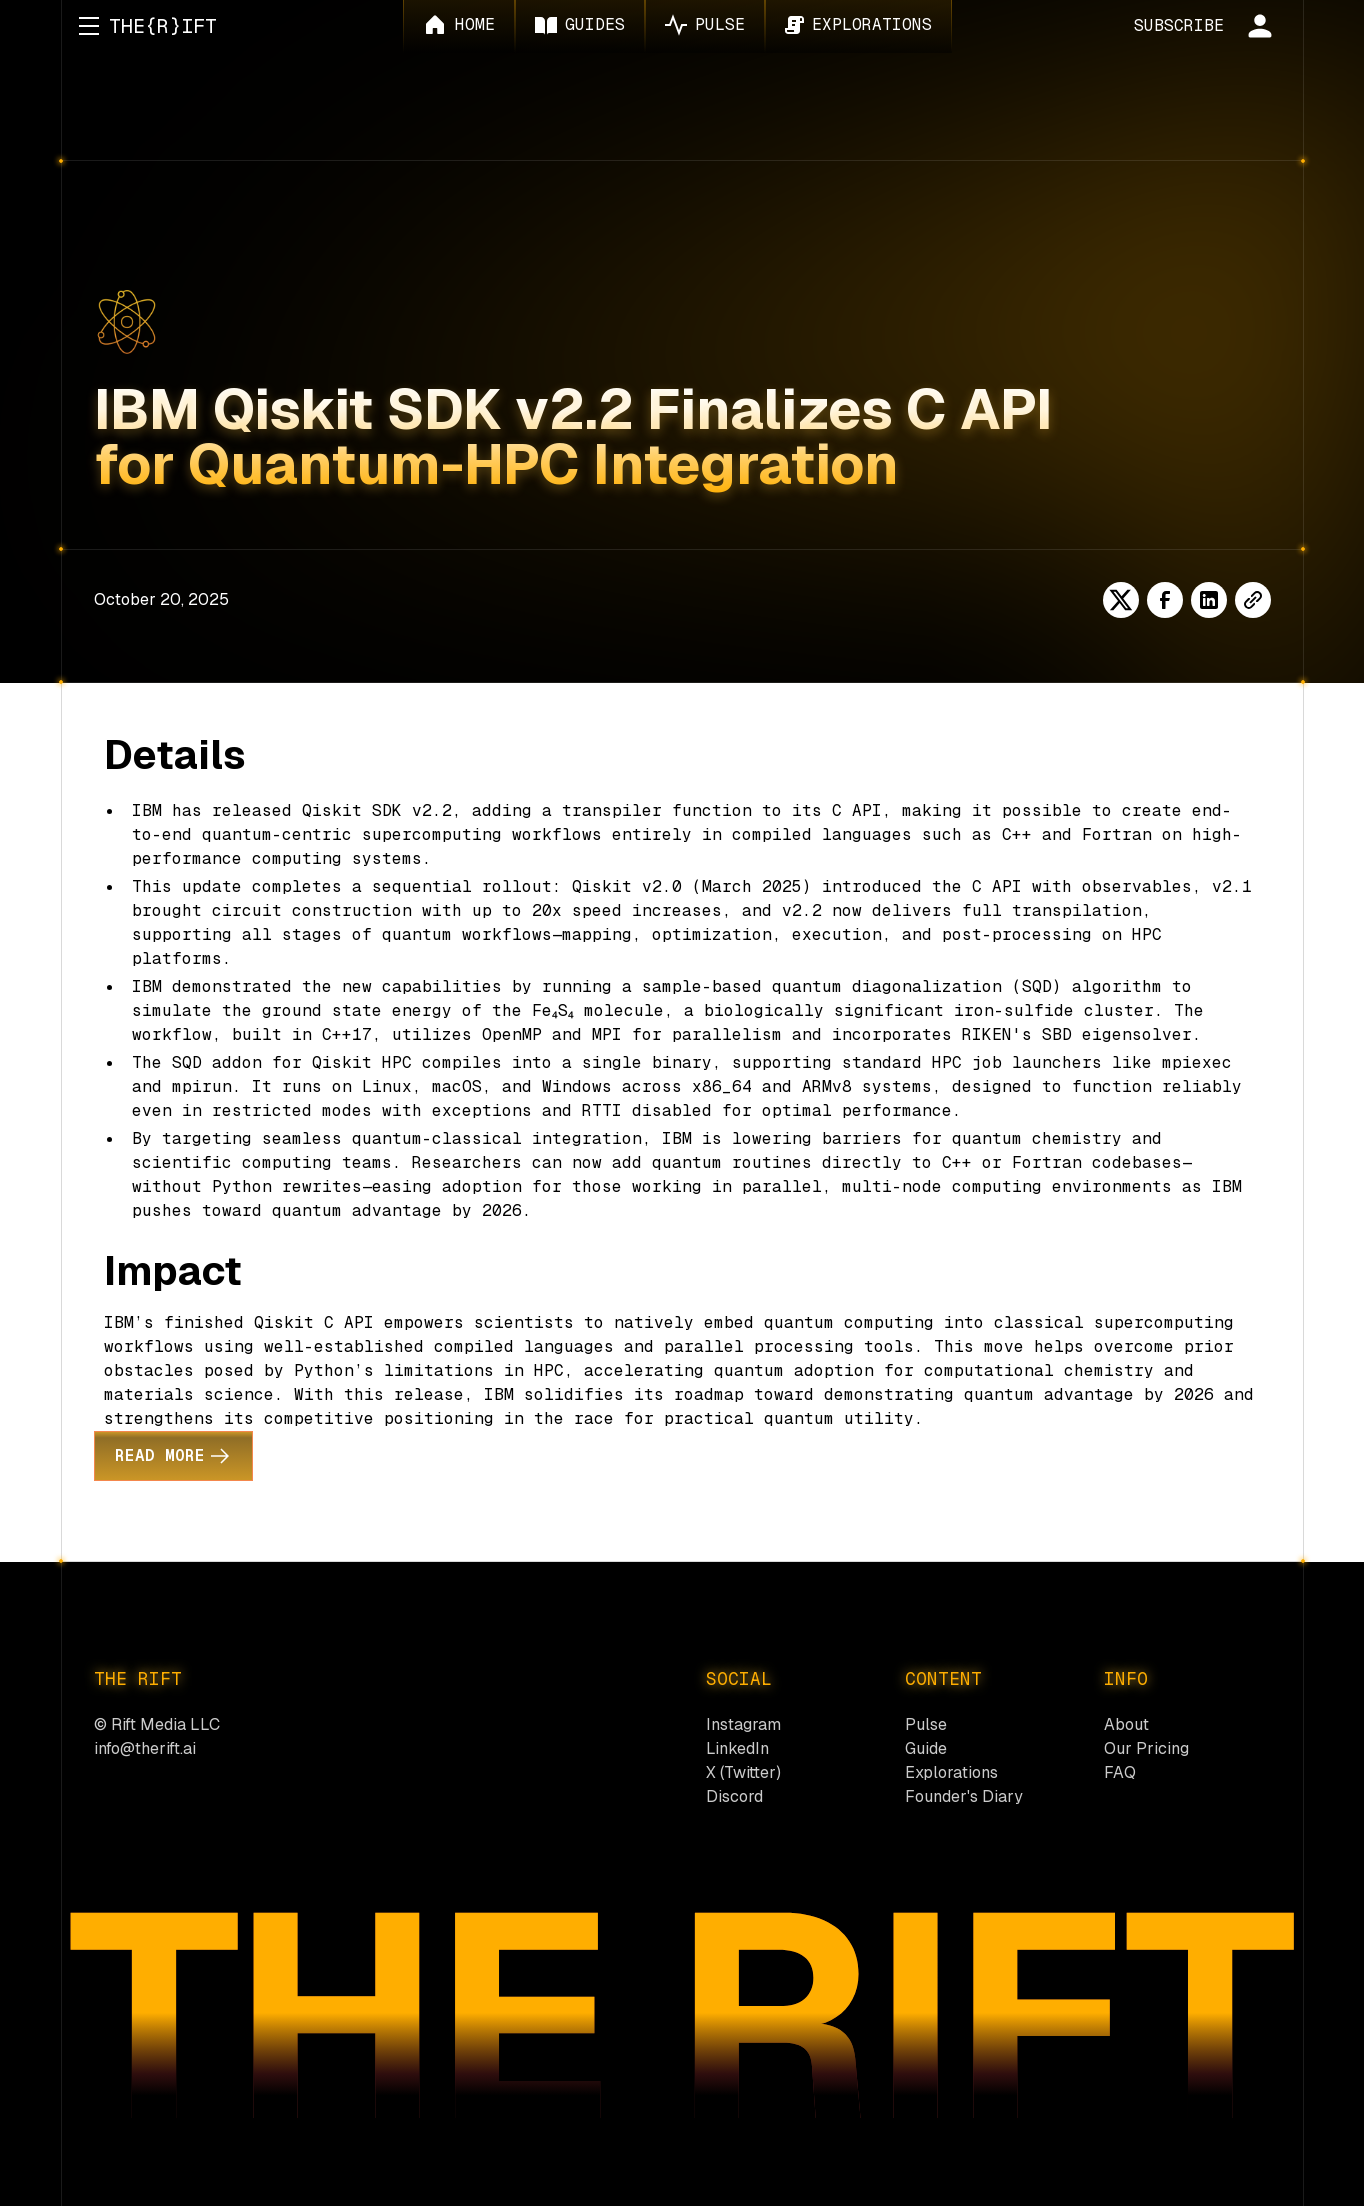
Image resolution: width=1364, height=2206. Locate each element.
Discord (734, 1796)
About (1126, 1724)
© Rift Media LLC (157, 1724)
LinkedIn (737, 1748)
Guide (926, 1748)
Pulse (926, 1724)
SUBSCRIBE (1179, 25)
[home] (163, 26)
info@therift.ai (145, 1748)
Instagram (743, 1724)
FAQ (1120, 1772)
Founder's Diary (964, 1796)
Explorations (951, 1772)
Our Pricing (1146, 1748)
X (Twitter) (743, 1772)
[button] (89, 26)
